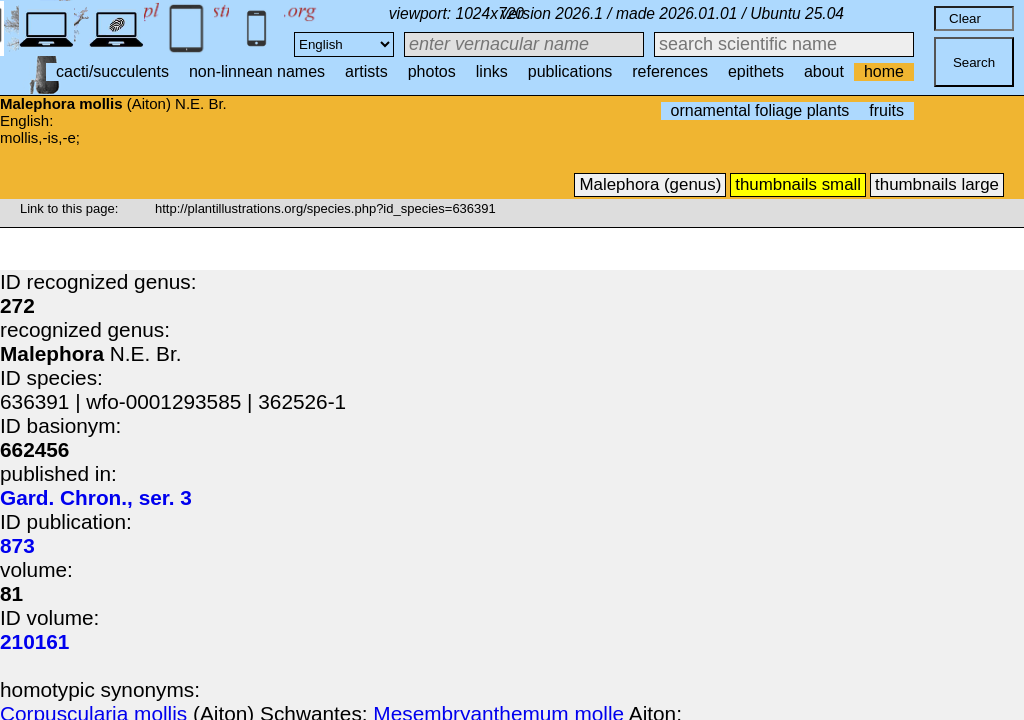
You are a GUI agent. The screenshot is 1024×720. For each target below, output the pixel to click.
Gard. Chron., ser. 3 (96, 497)
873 (17, 545)
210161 (34, 641)
